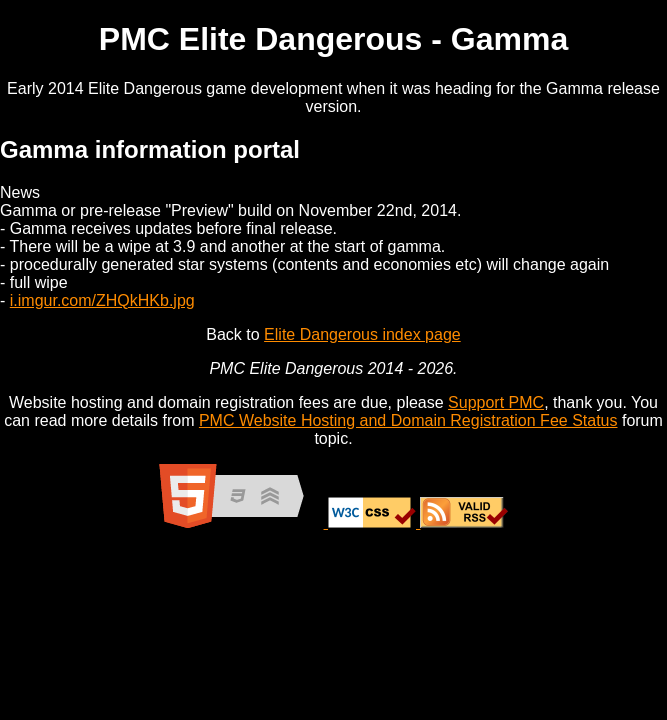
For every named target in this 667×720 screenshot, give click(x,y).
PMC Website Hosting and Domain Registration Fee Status (408, 420)
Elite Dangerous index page (362, 334)
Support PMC (496, 402)
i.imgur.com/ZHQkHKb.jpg (102, 300)
